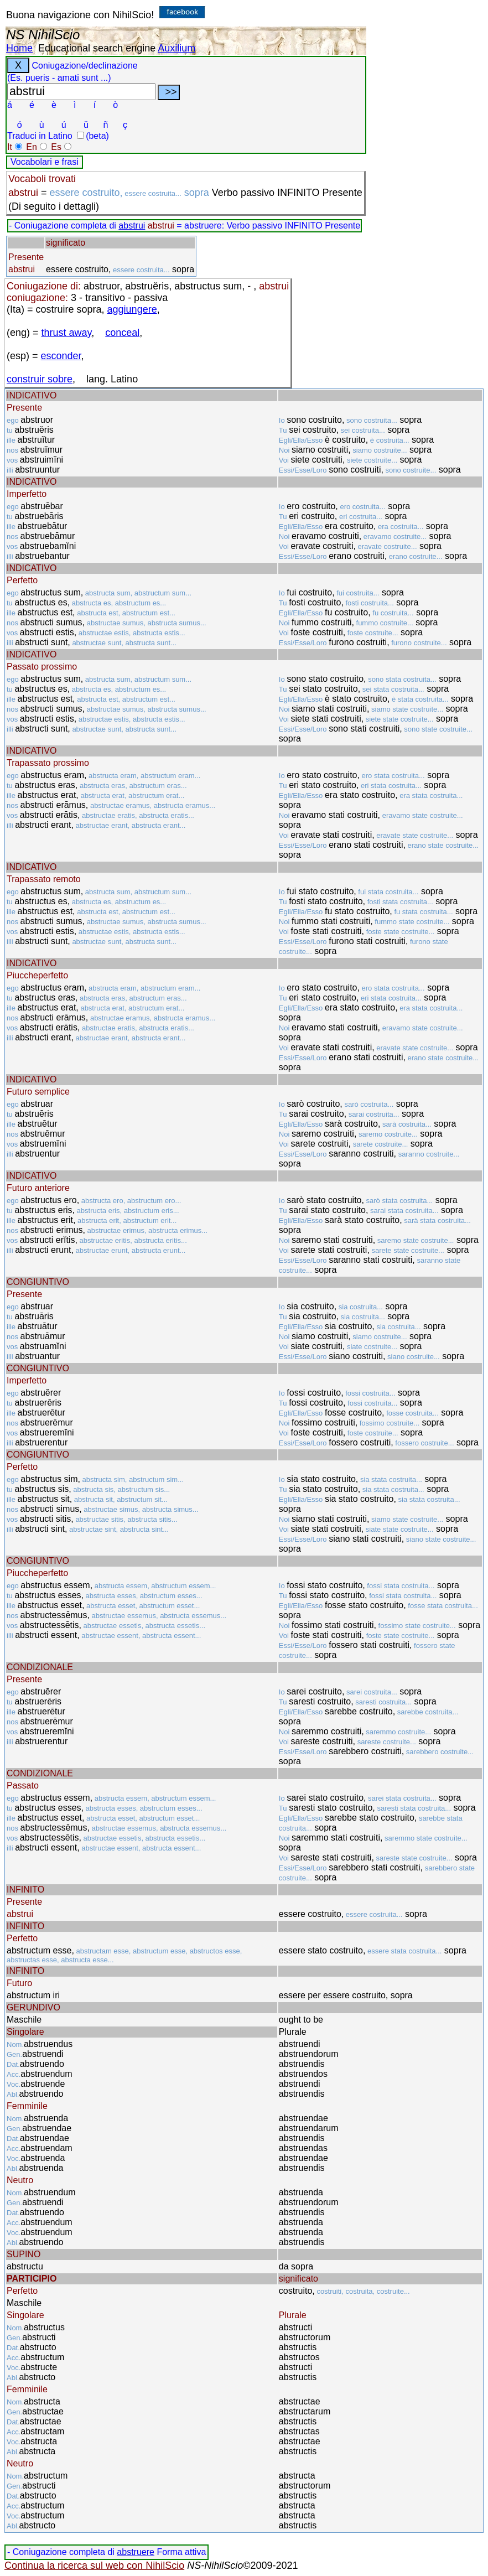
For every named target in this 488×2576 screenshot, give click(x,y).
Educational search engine (96, 48)
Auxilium (176, 48)
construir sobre (39, 379)
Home (19, 48)
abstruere (135, 2552)
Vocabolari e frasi (45, 162)
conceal (122, 332)
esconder (61, 355)
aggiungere (132, 309)
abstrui (131, 225)
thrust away (66, 332)
